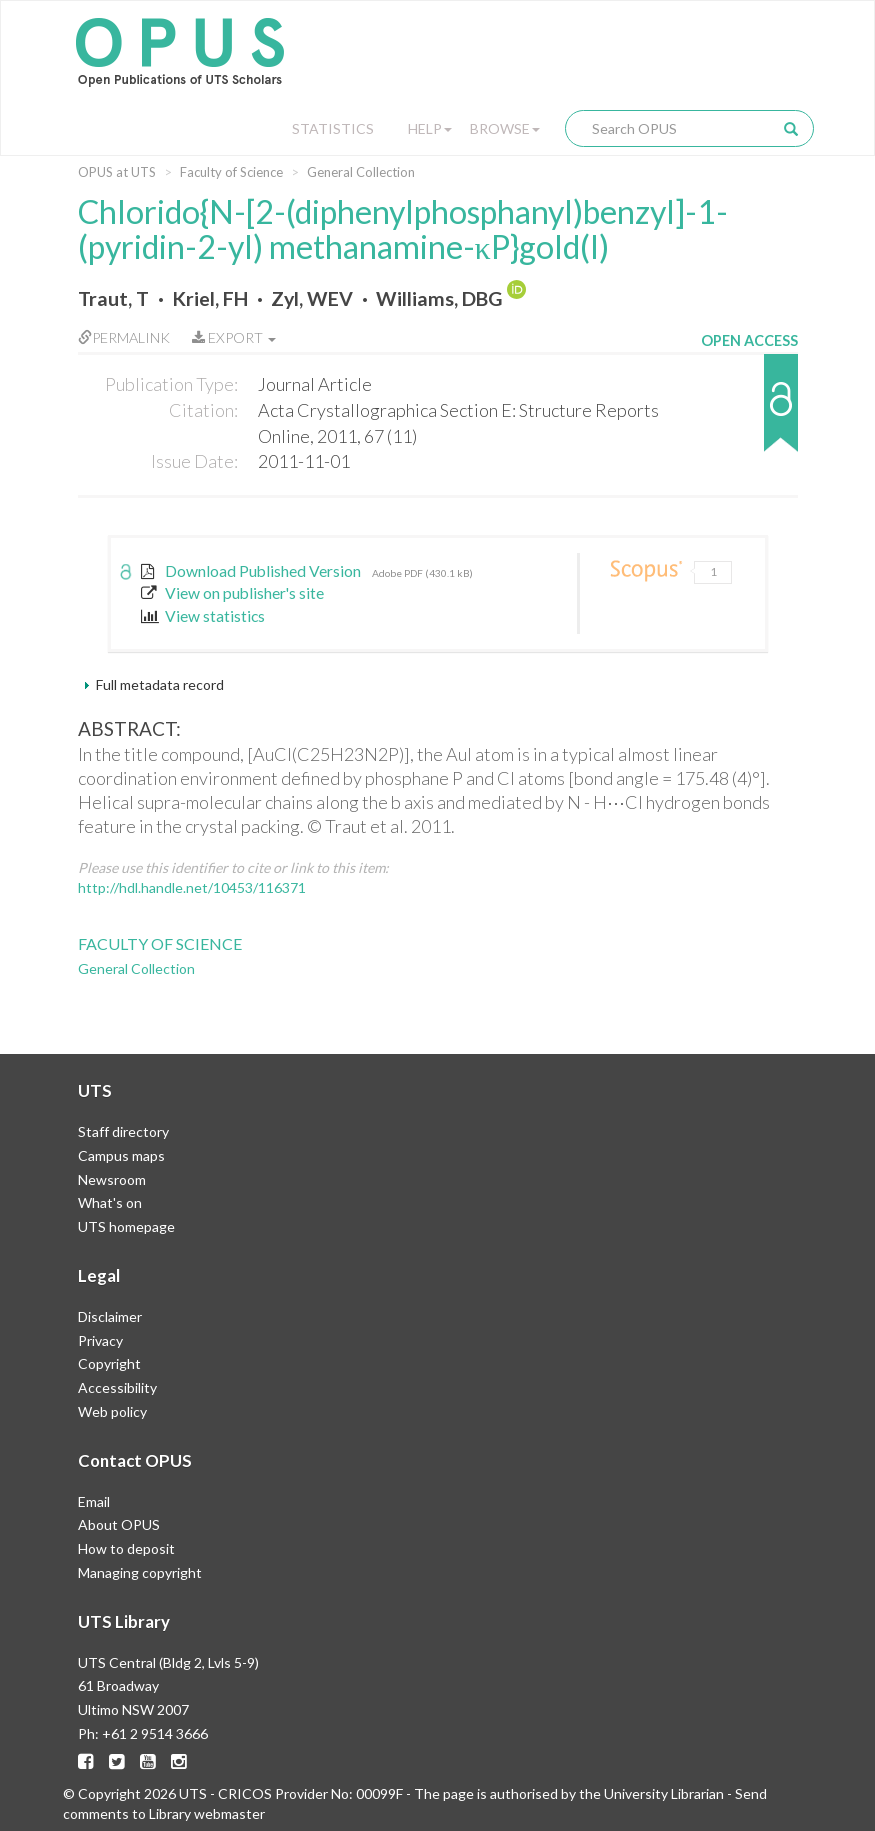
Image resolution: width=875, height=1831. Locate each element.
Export (234, 337)
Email (94, 1501)
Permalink (124, 337)
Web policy (112, 1411)
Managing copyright (140, 1572)
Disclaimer (110, 1316)
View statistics (203, 616)
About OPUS (119, 1524)
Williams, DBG (439, 298)
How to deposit (126, 1548)
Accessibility (117, 1387)
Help (430, 128)
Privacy (100, 1340)
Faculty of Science (231, 172)
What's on (110, 1202)
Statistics (333, 128)
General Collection (361, 172)
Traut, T (113, 298)
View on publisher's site (233, 593)
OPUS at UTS (117, 172)
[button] (749, 412)
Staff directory (123, 1131)
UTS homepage (126, 1226)
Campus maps (121, 1155)
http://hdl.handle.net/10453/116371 (192, 887)
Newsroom (112, 1179)
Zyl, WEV (312, 298)
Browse (505, 128)
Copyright (109, 1363)
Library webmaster (207, 1813)
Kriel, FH (210, 298)
